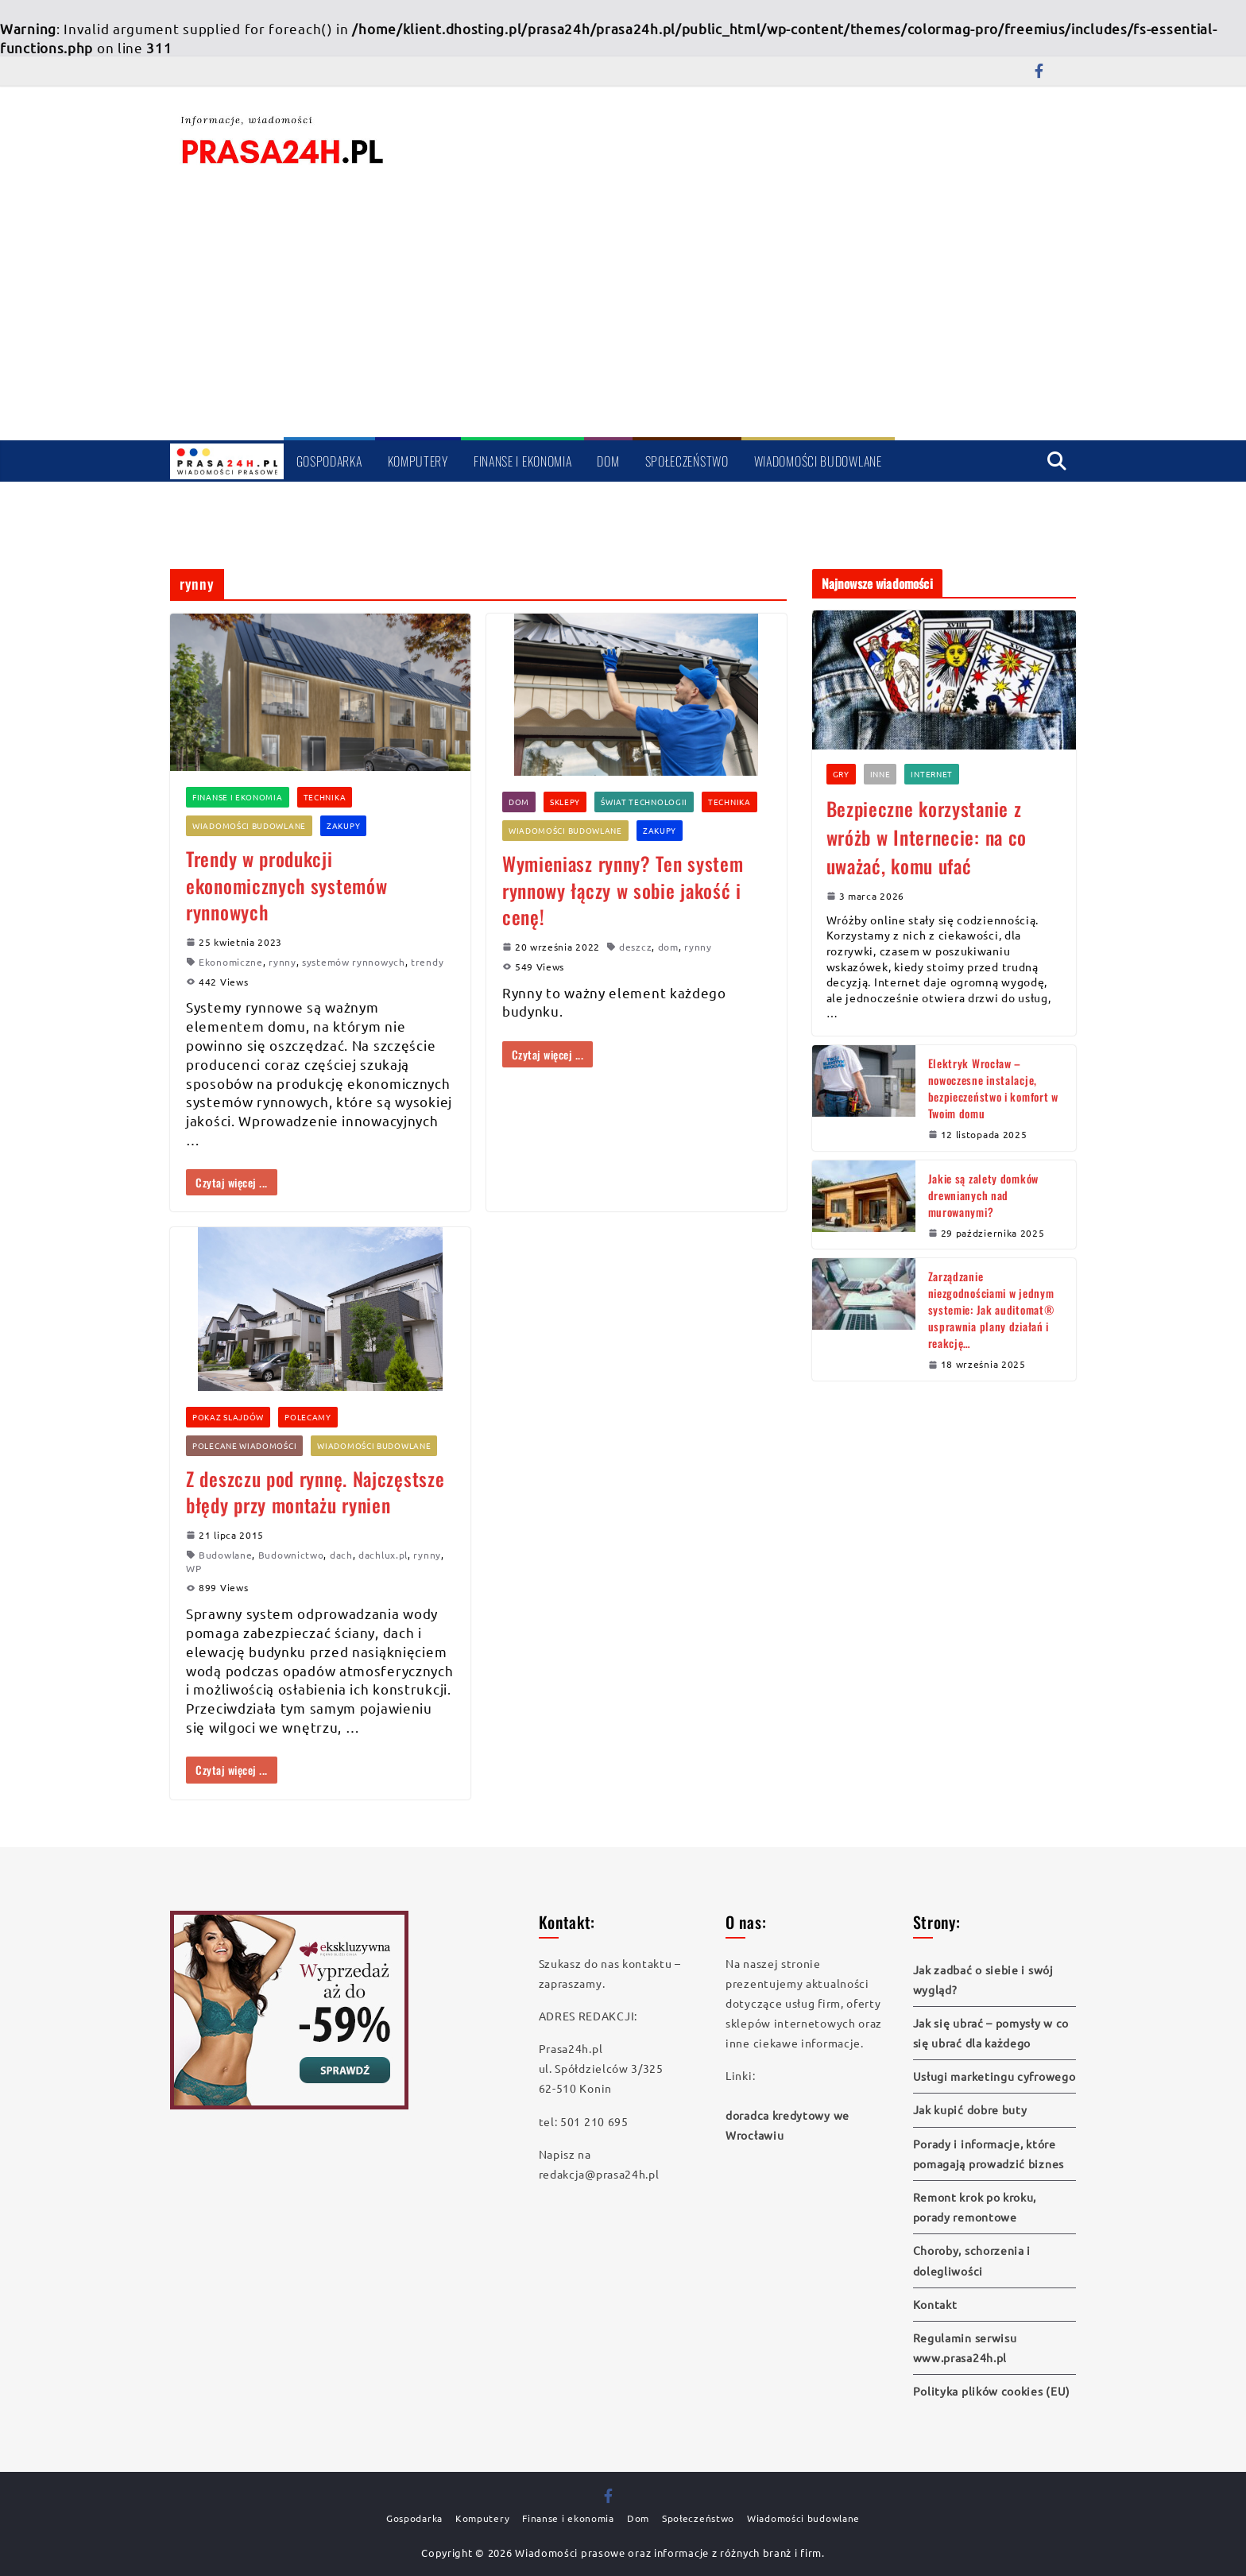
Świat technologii (644, 802)
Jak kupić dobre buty (970, 2109)
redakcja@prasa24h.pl (599, 2174)
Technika (325, 797)
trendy (427, 961)
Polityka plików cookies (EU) (992, 2391)
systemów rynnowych (353, 961)
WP (193, 1568)
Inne (880, 774)
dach (341, 1554)
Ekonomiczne (231, 961)
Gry (841, 774)
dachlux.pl (383, 1554)
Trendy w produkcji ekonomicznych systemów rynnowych (286, 885)
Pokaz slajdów (228, 1417)
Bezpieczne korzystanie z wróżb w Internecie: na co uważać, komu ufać (926, 837)
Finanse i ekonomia (523, 461)
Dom (608, 461)
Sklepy (565, 802)
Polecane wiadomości (244, 1445)
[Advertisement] (623, 318)
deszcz (635, 946)
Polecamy (307, 1417)
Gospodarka (329, 461)
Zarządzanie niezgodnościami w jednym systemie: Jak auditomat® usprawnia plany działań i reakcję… (991, 1309)
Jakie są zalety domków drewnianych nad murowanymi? (983, 1195)
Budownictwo (291, 1554)
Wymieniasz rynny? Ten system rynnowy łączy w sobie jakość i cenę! (623, 890)
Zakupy (343, 825)
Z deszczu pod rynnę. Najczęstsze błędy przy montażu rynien (315, 1492)
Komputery (418, 461)
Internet (932, 774)
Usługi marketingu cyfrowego (994, 2076)
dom (668, 946)
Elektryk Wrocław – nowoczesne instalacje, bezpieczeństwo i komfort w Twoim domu (993, 1088)
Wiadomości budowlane (818, 461)
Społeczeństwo (687, 461)
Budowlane (225, 1554)
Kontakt (935, 2304)
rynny (282, 961)
